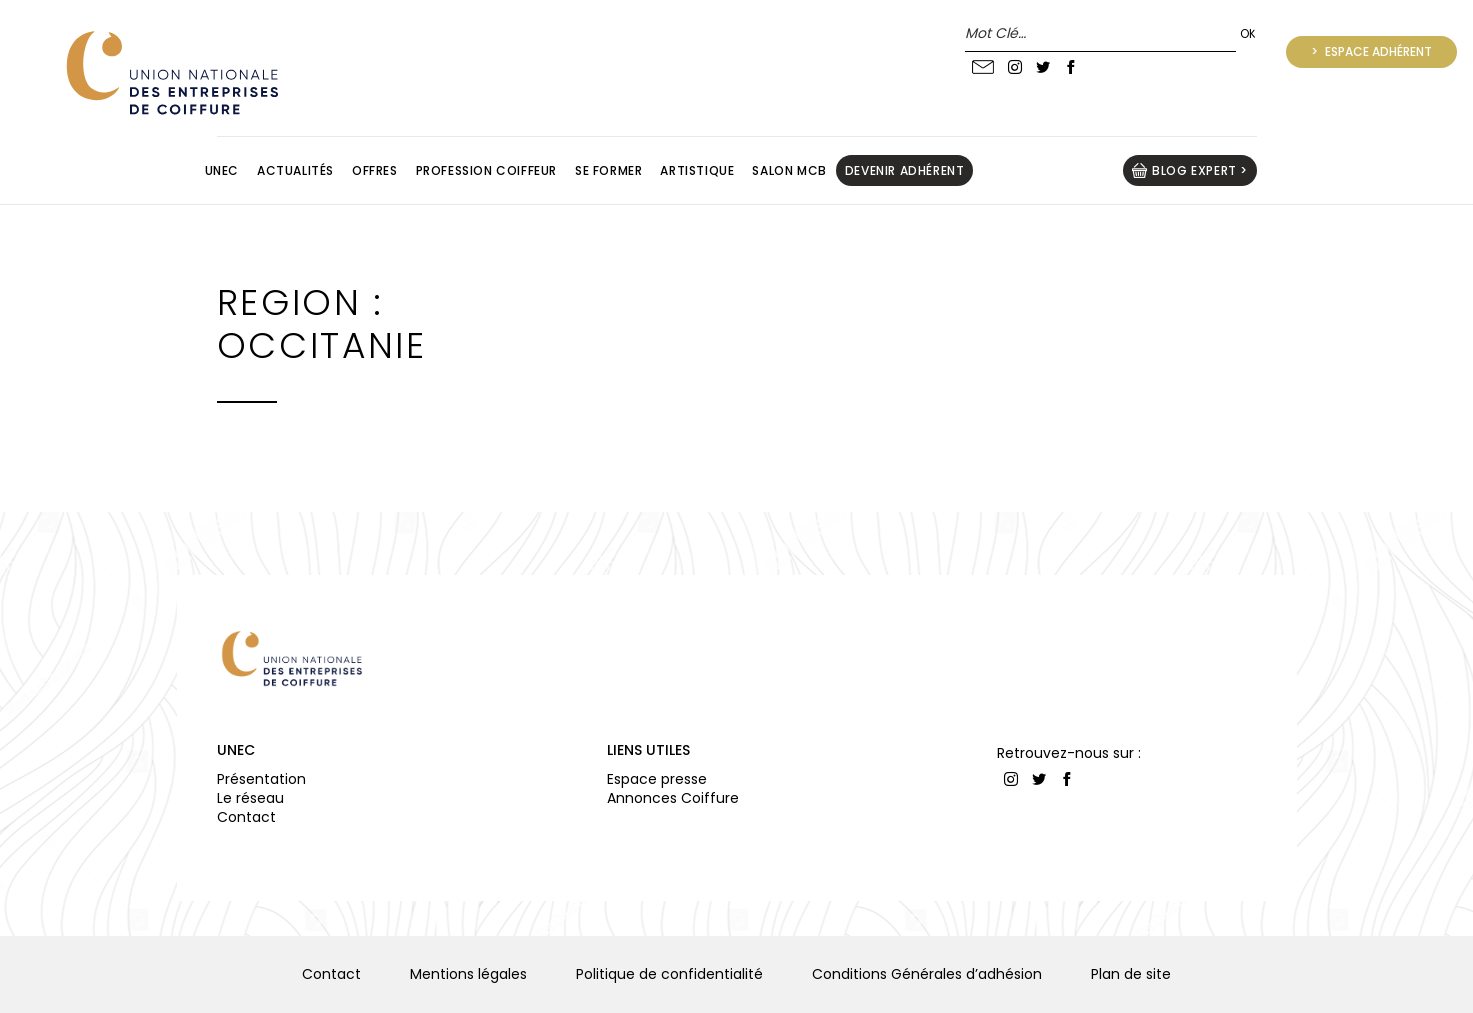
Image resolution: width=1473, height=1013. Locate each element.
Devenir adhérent (905, 170)
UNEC (236, 750)
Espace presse (657, 779)
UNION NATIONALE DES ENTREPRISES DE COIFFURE (170, 72)
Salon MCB (789, 170)
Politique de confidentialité (669, 974)
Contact (246, 817)
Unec (222, 170)
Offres (375, 170)
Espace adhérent (1377, 51)
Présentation (261, 779)
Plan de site (1131, 974)
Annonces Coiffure (673, 798)
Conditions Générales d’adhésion (927, 974)
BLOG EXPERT (1194, 170)
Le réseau (250, 798)
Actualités (295, 170)
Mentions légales (468, 974)
